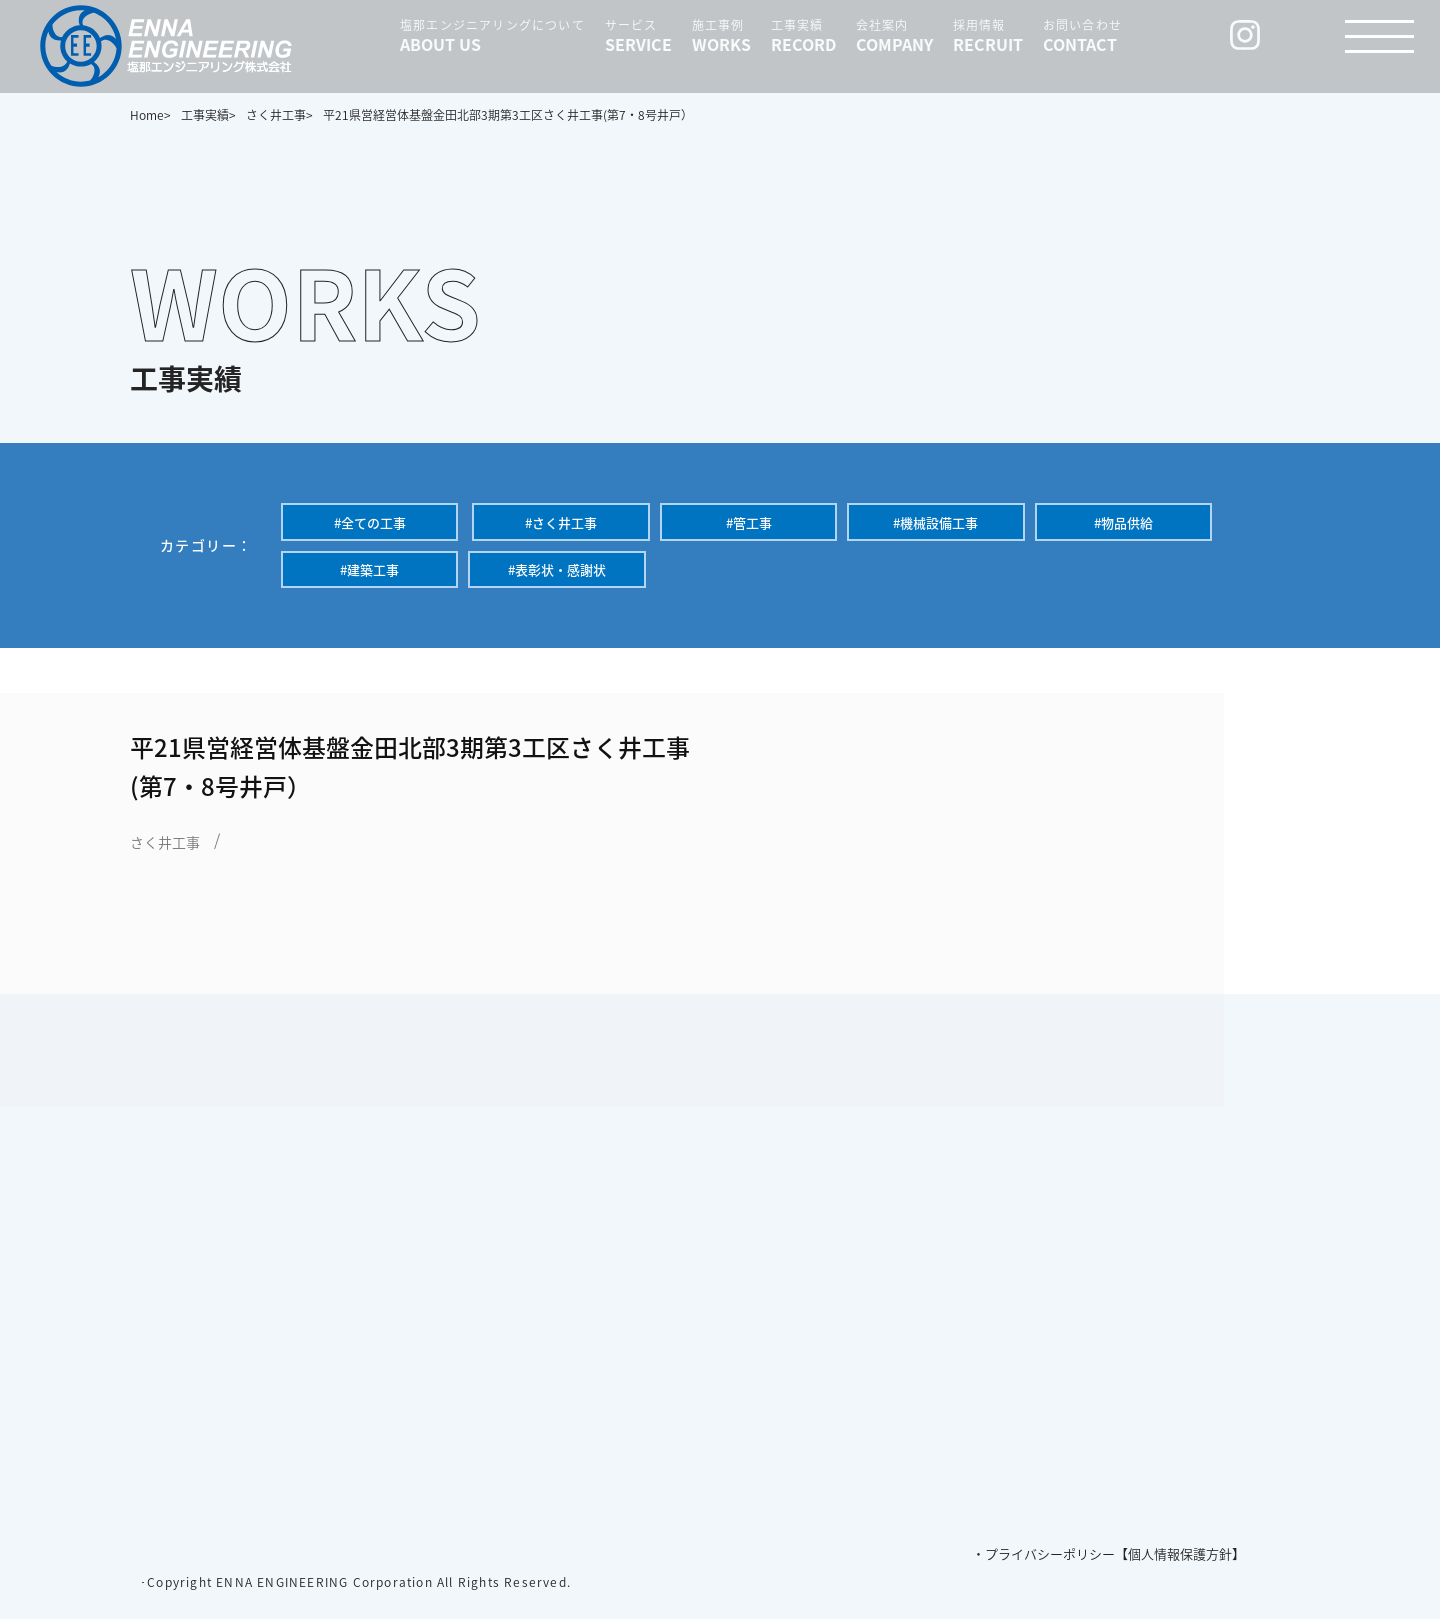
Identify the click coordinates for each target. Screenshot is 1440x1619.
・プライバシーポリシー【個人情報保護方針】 (1108, 1553)
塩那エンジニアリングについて (492, 35)
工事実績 (803, 35)
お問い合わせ (1082, 35)
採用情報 (988, 35)
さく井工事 (165, 842)
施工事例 (721, 35)
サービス (638, 35)
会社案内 (894, 35)
